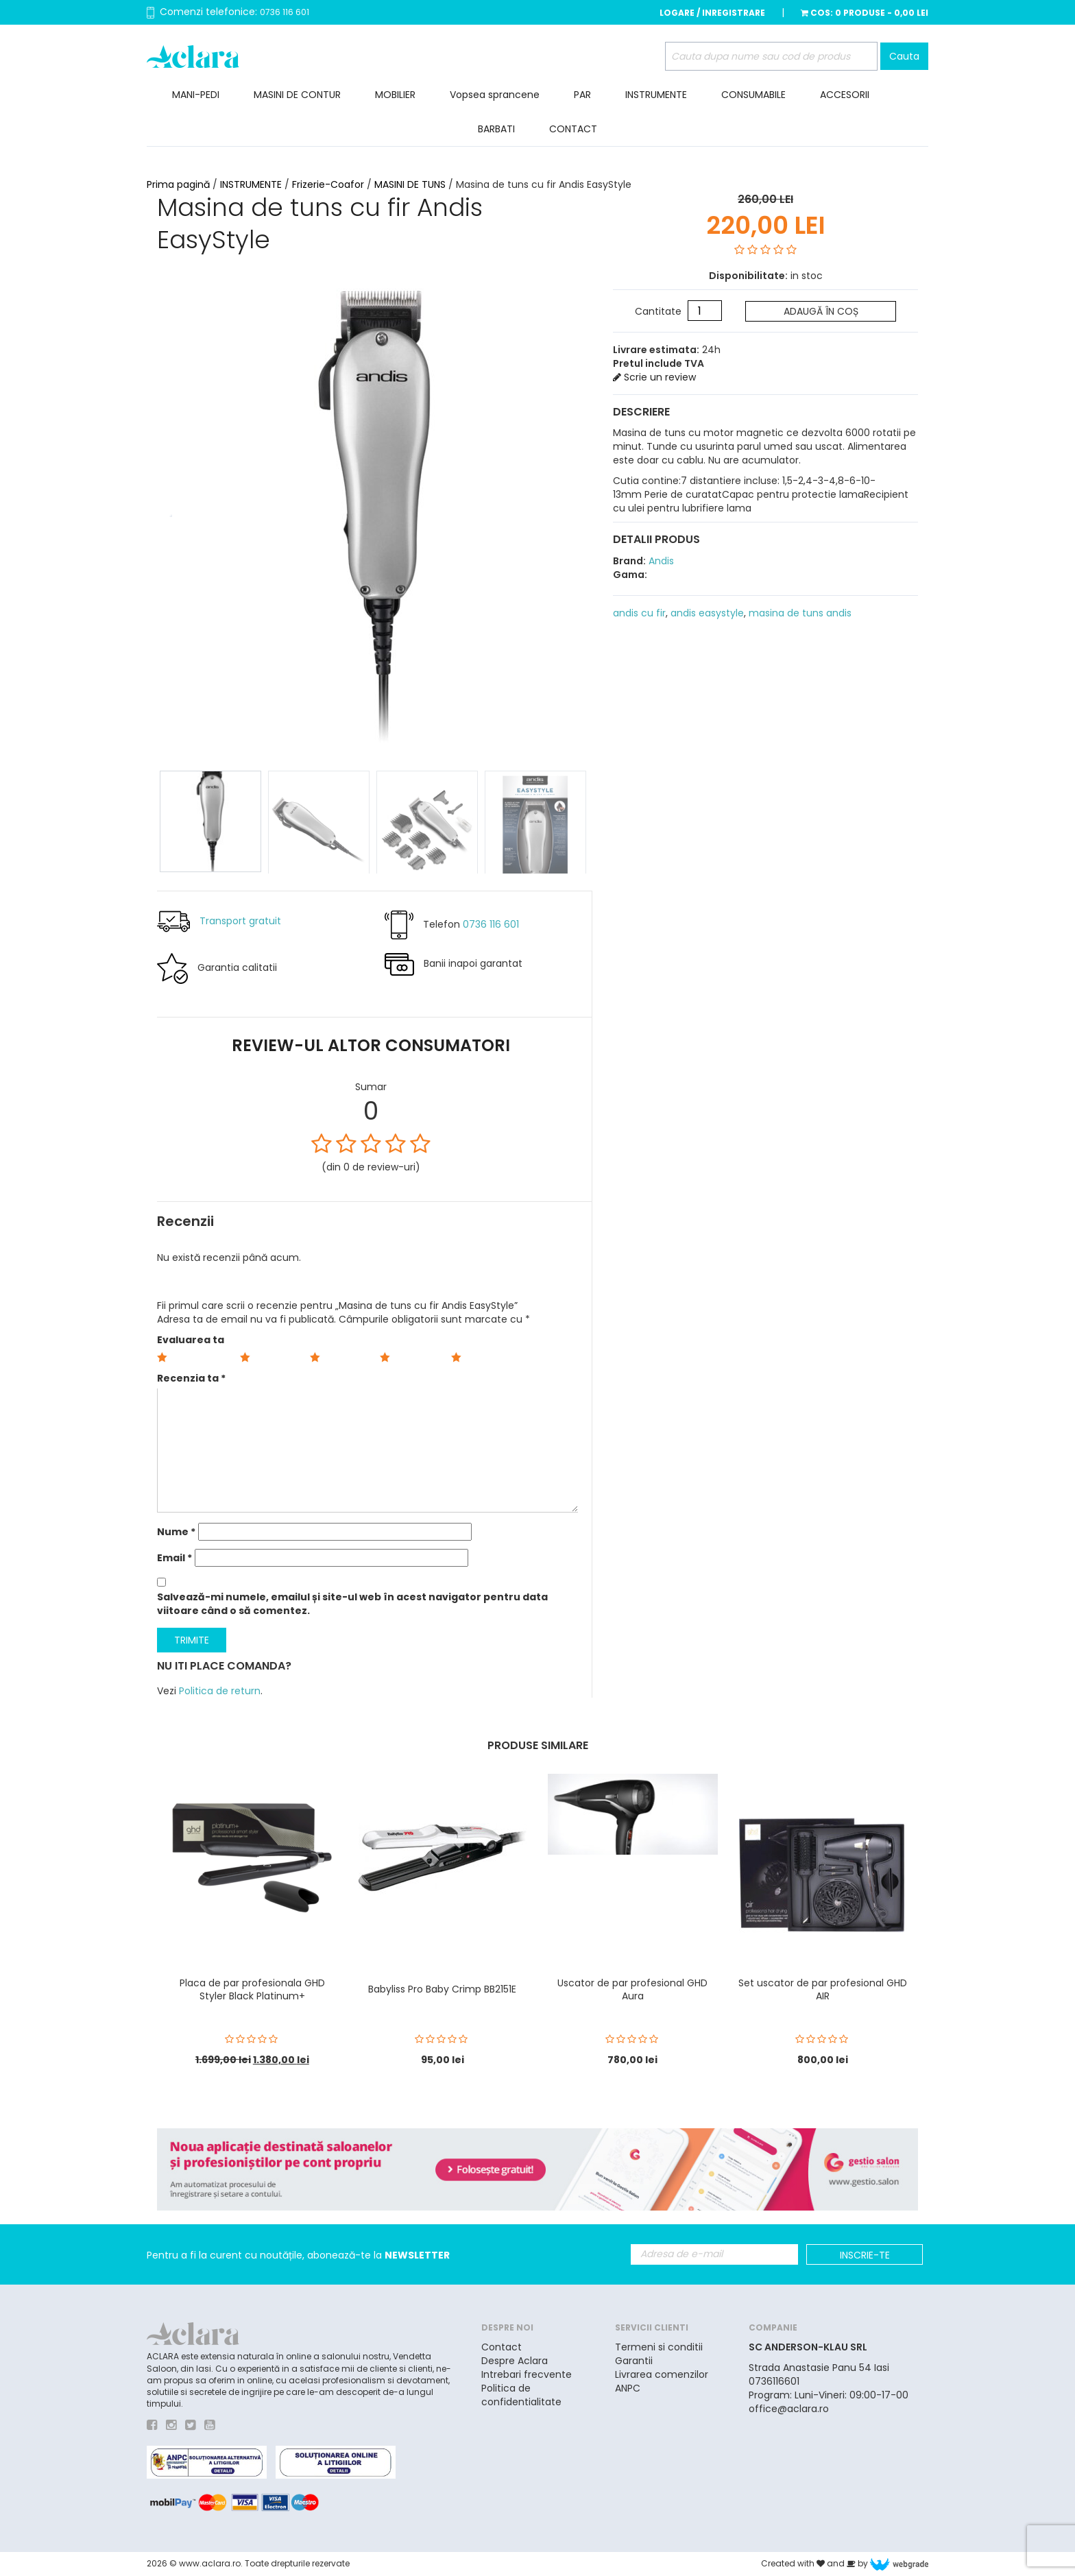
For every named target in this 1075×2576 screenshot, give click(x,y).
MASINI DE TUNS (410, 184)
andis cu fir (639, 613)
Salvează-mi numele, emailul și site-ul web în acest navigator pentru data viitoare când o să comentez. (352, 1603)
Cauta (904, 56)
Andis (660, 561)
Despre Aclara (514, 2361)
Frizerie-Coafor (328, 184)
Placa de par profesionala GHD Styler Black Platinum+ (252, 1989)
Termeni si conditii (659, 2347)
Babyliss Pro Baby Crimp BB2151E (442, 1989)
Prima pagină (178, 184)
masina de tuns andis (800, 613)
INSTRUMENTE (656, 94)
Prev (168, 511)
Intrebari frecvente (526, 2374)
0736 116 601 (284, 12)
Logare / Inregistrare (712, 13)
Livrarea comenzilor (661, 2374)
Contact (501, 2347)
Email (174, 1558)
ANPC (627, 2388)
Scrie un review (654, 377)
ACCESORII (844, 94)
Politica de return (220, 1691)
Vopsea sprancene (495, 94)
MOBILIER (395, 94)
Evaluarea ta (190, 1340)
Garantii (634, 2361)
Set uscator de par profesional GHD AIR (822, 1989)
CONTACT (573, 129)
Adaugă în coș (821, 311)
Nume (176, 1532)
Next (581, 511)
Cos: (864, 13)
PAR (582, 94)
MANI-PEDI (195, 94)
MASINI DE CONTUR (297, 94)
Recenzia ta (191, 1378)
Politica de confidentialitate (521, 2395)
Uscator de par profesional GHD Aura (632, 1989)
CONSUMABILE (753, 94)
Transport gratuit (240, 920)
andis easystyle (707, 613)
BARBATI (496, 129)
